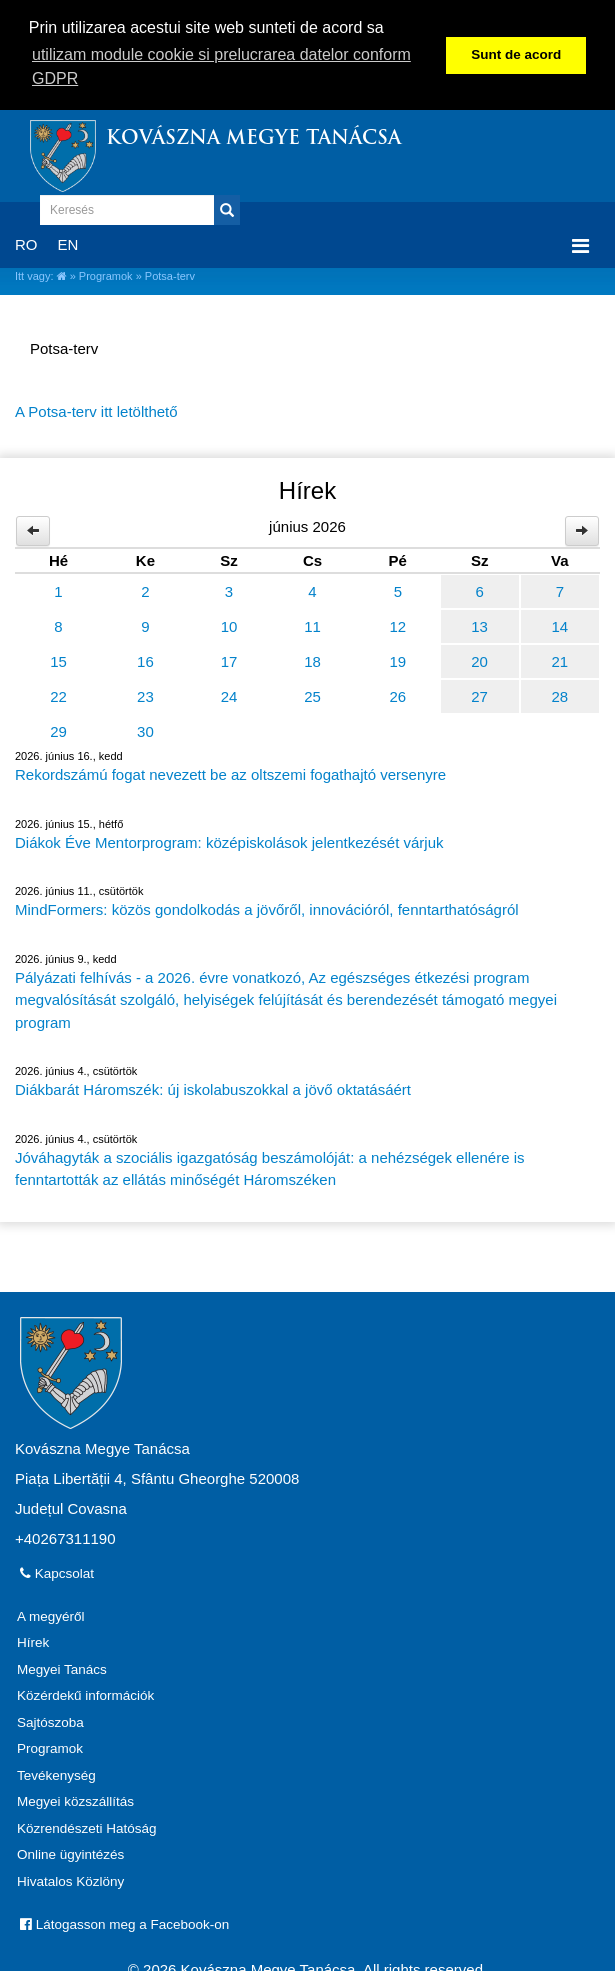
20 (479, 659)
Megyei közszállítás (75, 1799)
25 (312, 694)
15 (58, 659)
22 (58, 694)
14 (560, 624)
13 (479, 624)
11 (312, 624)
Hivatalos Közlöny (70, 1879)
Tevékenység (56, 1773)
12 (397, 624)
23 (145, 694)
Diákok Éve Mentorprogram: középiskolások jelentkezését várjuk (229, 840)
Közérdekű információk (85, 1693)
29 (58, 729)
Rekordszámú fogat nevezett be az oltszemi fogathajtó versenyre (230, 772)
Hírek (33, 1640)
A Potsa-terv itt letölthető (96, 409)
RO (26, 242)
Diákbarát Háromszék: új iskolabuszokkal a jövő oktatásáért (213, 1087)
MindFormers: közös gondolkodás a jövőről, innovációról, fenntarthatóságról (267, 907)
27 (479, 694)
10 (229, 624)
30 (145, 729)
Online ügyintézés (70, 1852)
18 (312, 659)
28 (560, 694)
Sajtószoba (50, 1720)
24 (229, 694)
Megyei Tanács (62, 1667)
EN (68, 242)
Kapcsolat (57, 1571)
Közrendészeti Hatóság (87, 1826)
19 (397, 659)
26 (397, 694)
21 (560, 659)
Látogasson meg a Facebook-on (124, 1922)
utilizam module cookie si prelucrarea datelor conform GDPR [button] (221, 66)
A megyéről (51, 1614)
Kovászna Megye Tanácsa (253, 137)
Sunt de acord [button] (516, 54)
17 (229, 659)
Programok (106, 274)
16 (145, 659)
